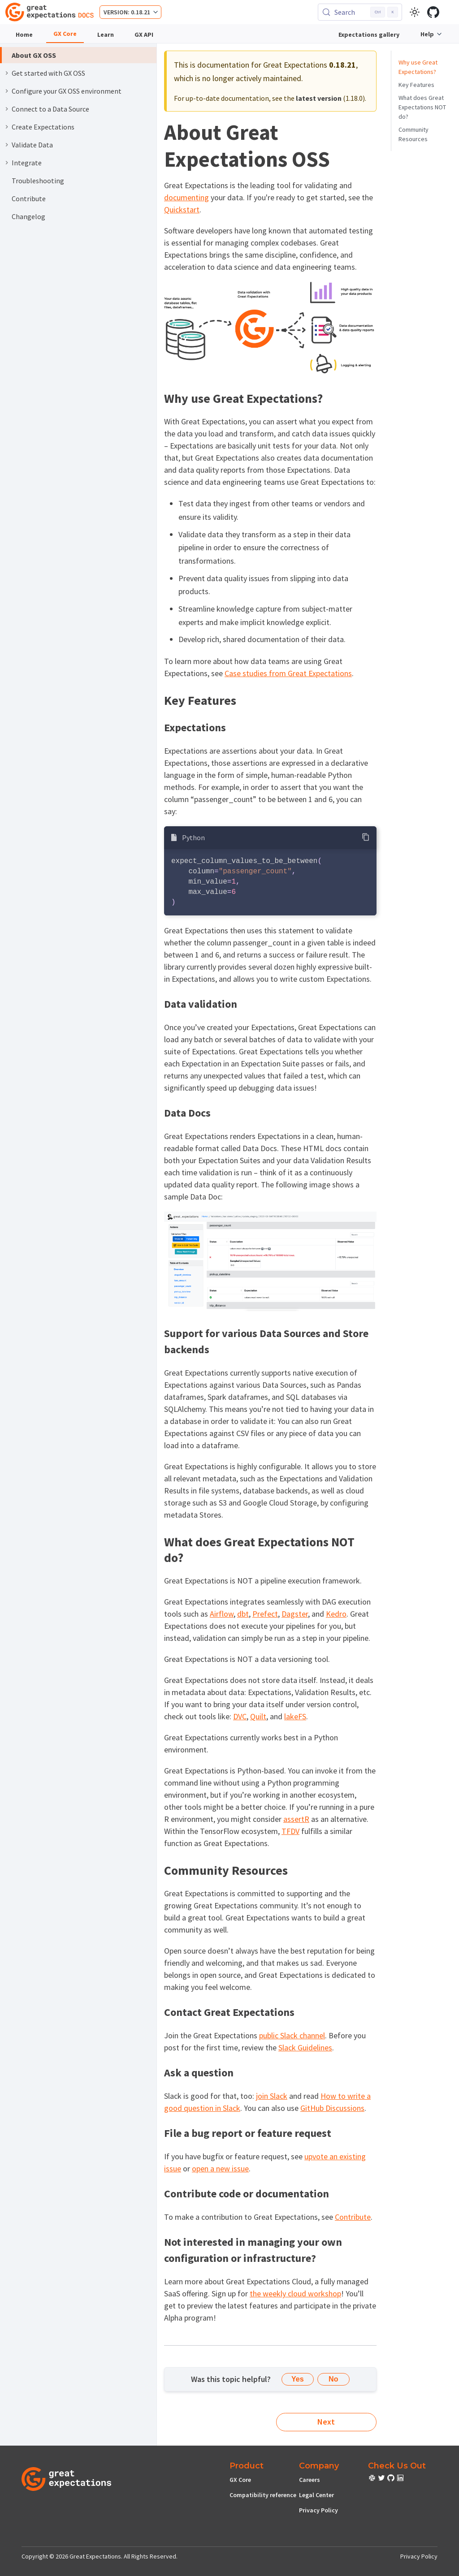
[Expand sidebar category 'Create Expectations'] (7, 127)
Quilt (258, 1716)
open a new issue (220, 2168)
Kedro (336, 1614)
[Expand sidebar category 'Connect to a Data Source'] (7, 109)
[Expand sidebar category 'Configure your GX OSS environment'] (7, 91)
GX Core (65, 34)
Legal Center (316, 2495)
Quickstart (181, 209)
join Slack (271, 2096)
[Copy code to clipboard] (366, 837)
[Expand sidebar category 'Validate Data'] (7, 145)
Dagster (294, 1614)
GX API (143, 34)
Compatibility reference (263, 2495)
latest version (319, 98)
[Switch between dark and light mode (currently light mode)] (414, 12)
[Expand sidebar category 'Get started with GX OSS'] (7, 73)
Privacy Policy (318, 2510)
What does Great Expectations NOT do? (422, 107)
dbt (243, 1614)
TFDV (290, 1831)
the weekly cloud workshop (295, 2293)
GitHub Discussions (332, 2108)
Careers (309, 2480)
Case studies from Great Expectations (288, 673)
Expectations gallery (368, 34)
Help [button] (427, 34)
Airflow (222, 1614)
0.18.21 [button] (140, 12)
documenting (186, 197)
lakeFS (295, 1716)
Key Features (416, 85)
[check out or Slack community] (372, 2479)
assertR (296, 1819)
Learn (105, 34)
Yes (297, 2379)
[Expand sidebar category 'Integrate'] (7, 163)
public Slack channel (292, 2035)
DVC (240, 1716)
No (333, 2379)
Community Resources (413, 134)
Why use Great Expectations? (417, 67)
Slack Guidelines (305, 2047)
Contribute (353, 2217)
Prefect (265, 1614)
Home (24, 34)
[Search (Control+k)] (360, 12)
